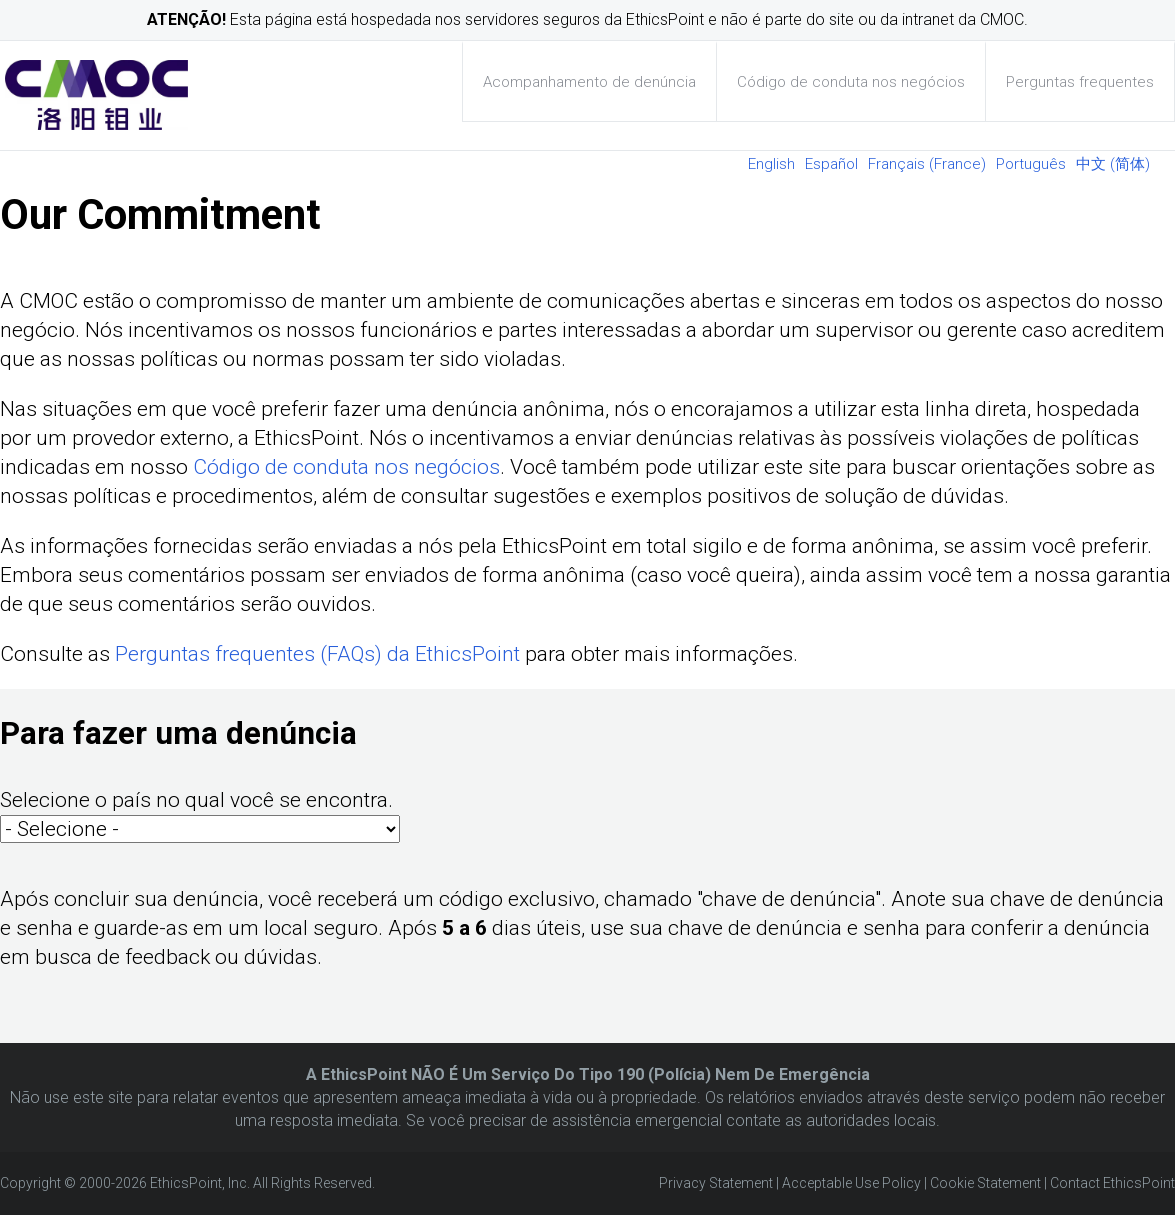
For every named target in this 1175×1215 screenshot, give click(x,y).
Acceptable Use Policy (851, 1183)
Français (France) (927, 164)
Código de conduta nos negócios (851, 82)
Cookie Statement (985, 1183)
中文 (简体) (1113, 164)
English (771, 164)
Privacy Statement (716, 1183)
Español (831, 164)
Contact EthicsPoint (1112, 1183)
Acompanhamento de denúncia (589, 82)
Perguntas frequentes (1080, 82)
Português (1031, 164)
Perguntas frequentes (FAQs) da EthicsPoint (317, 654)
